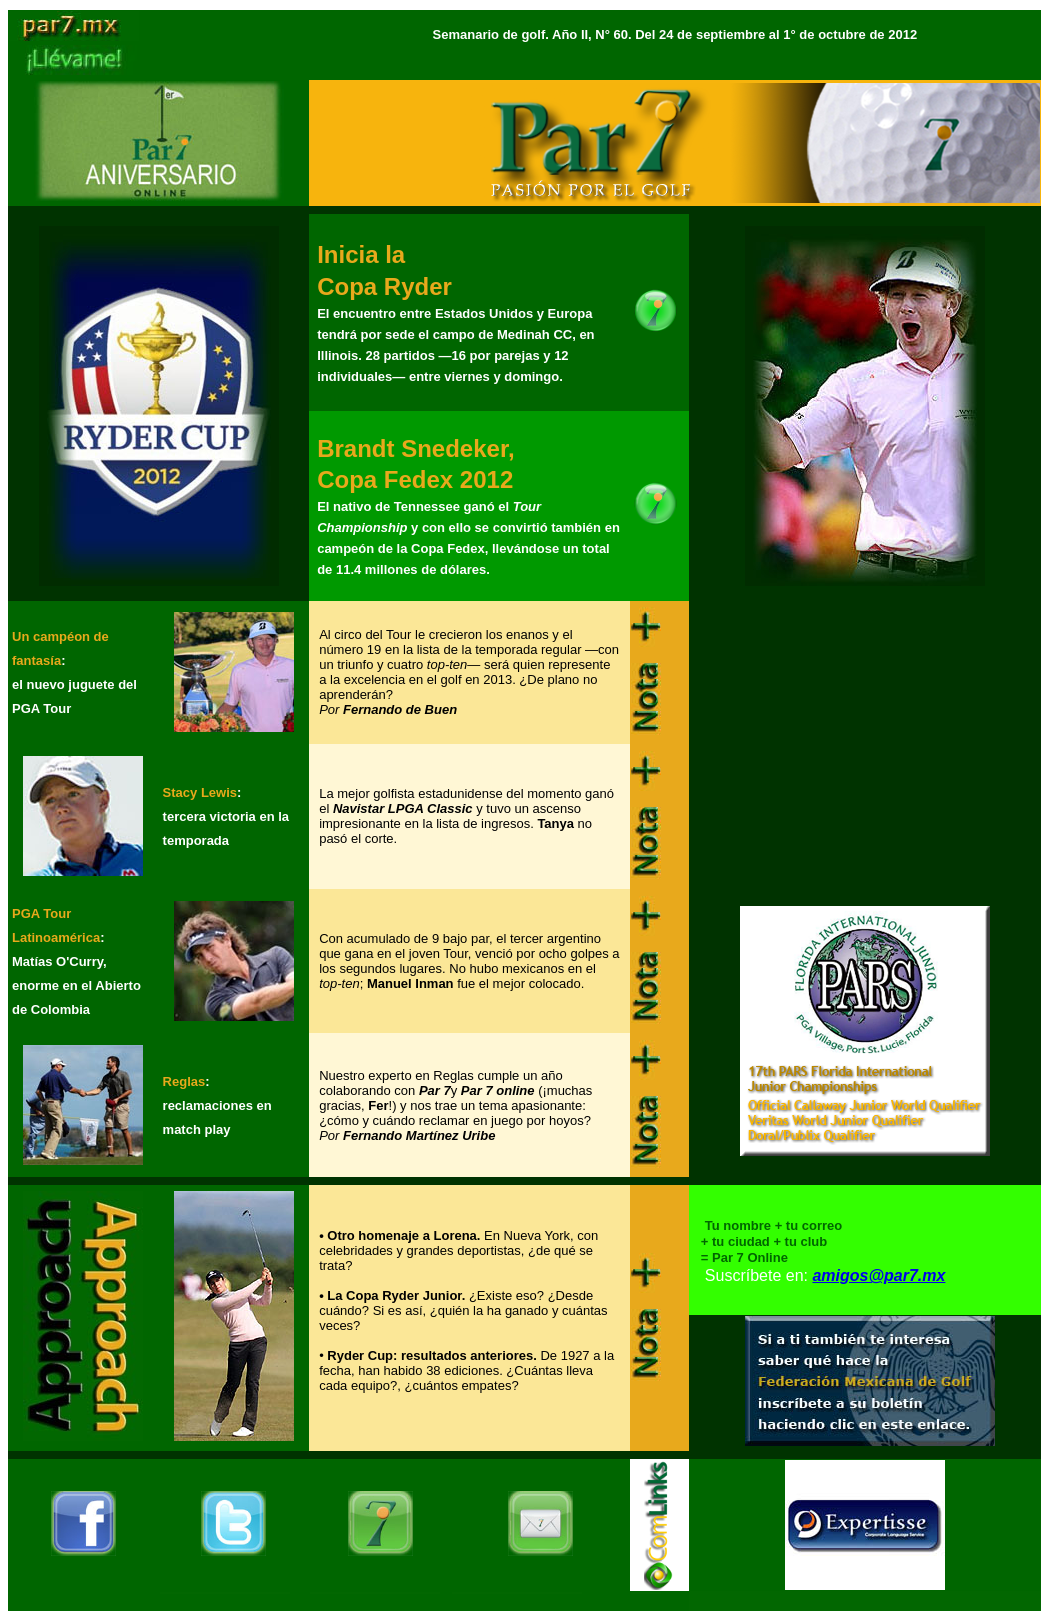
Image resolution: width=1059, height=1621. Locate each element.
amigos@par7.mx (878, 1275)
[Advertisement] (865, 743)
